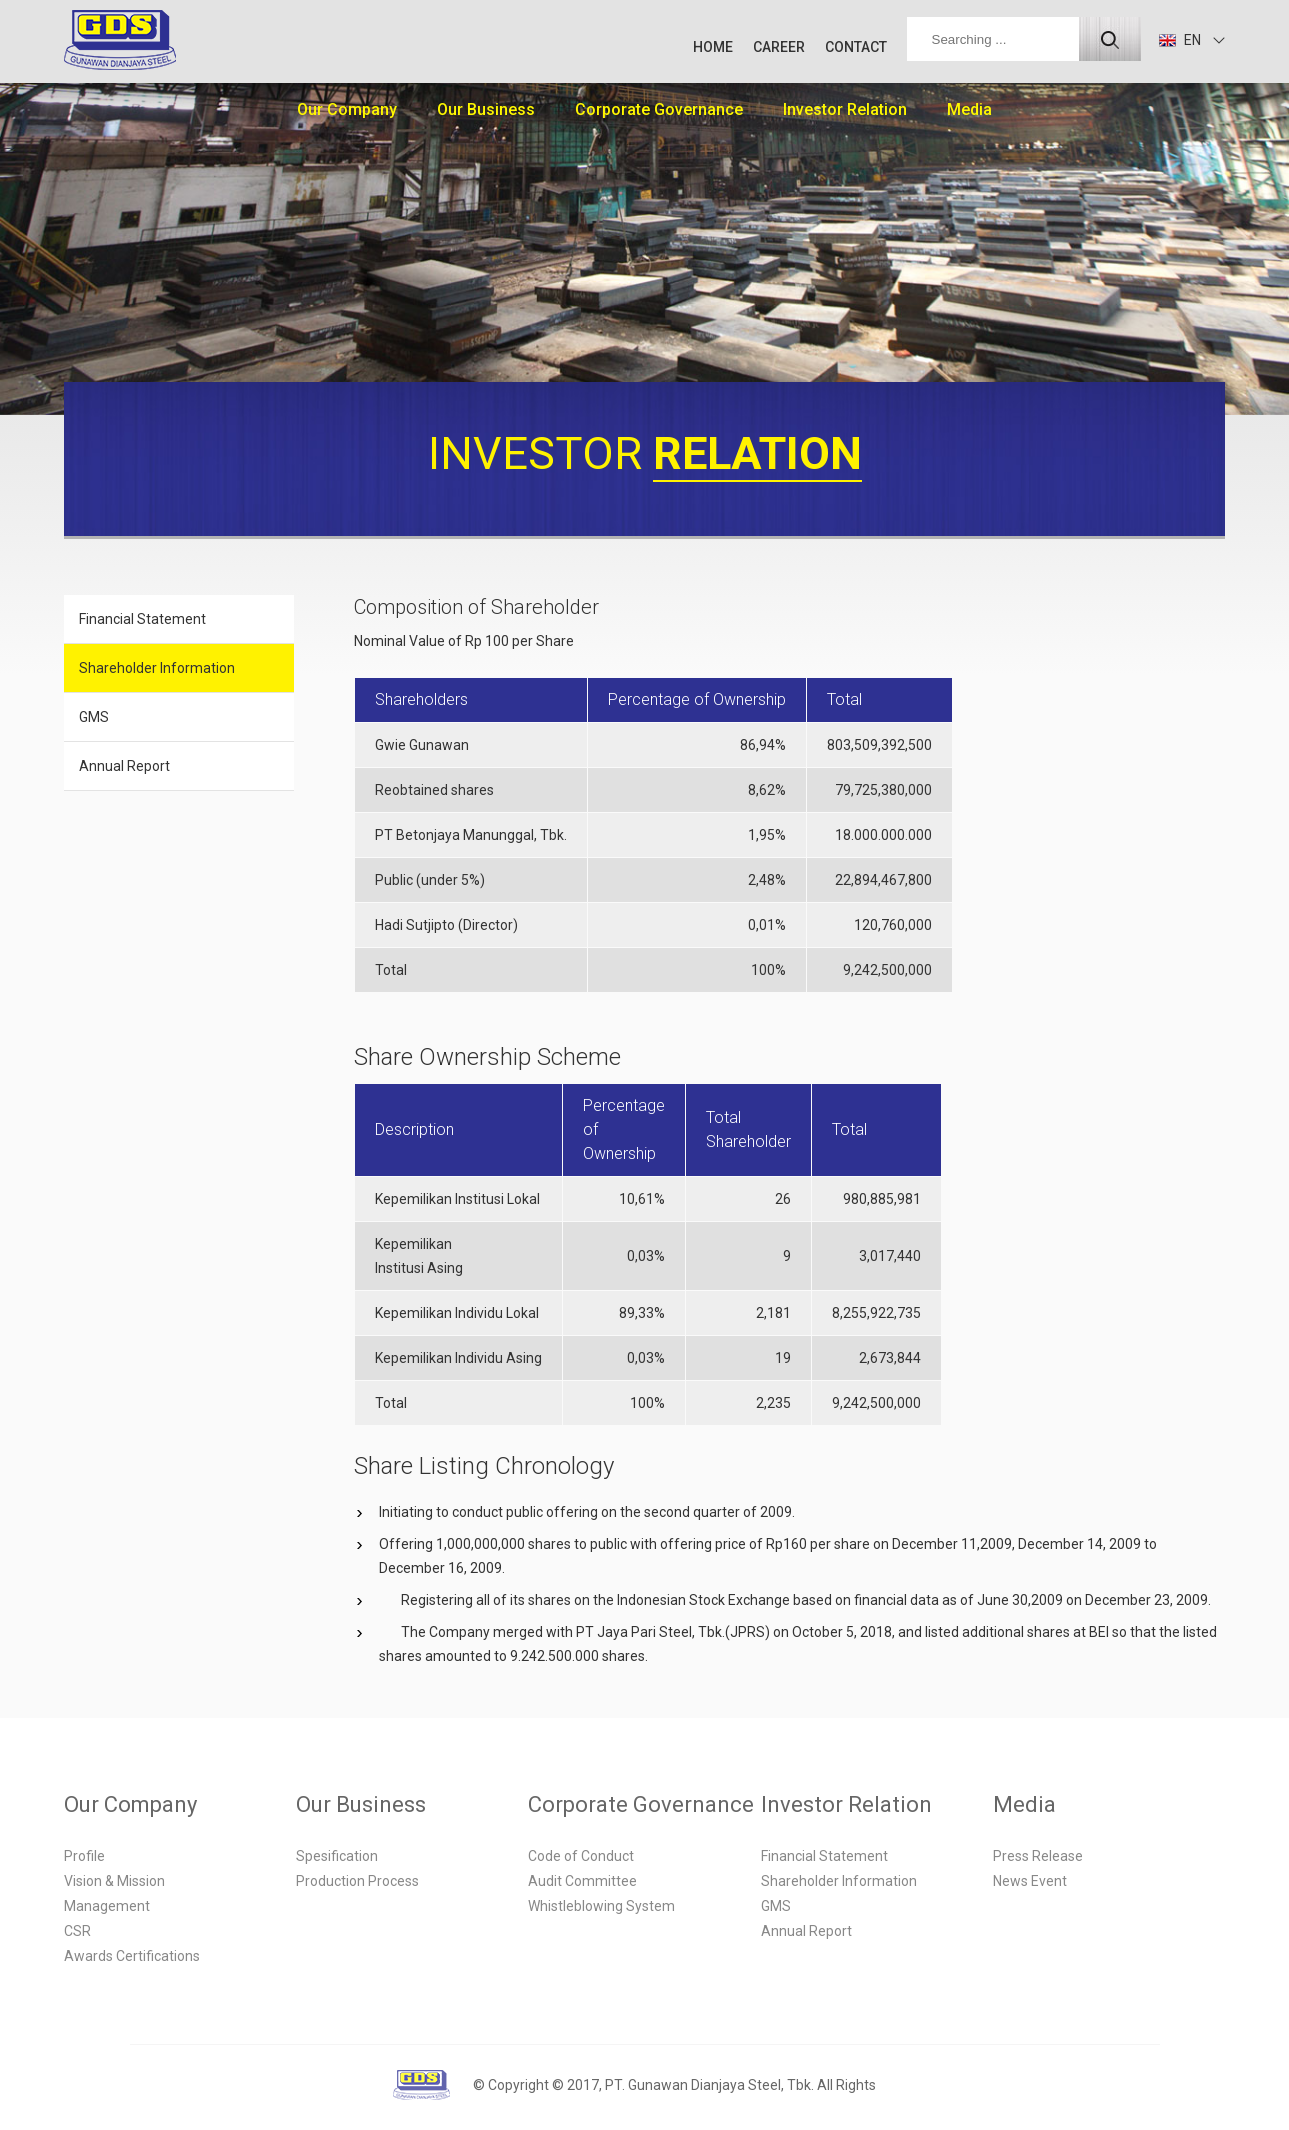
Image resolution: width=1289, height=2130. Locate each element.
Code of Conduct (581, 1856)
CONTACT (856, 47)
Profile (84, 1856)
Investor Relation (845, 109)
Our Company (347, 109)
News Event (1030, 1881)
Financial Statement (142, 619)
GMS (94, 717)
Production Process (357, 1881)
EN (1180, 40)
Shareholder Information (157, 668)
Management (107, 1906)
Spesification (337, 1856)
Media (969, 109)
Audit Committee (582, 1881)
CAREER (779, 47)
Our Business (486, 109)
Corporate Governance (659, 109)
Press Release (1038, 1856)
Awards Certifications (132, 1956)
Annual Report (124, 766)
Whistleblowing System (601, 1906)
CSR (77, 1931)
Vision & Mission (114, 1881)
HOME (713, 47)
